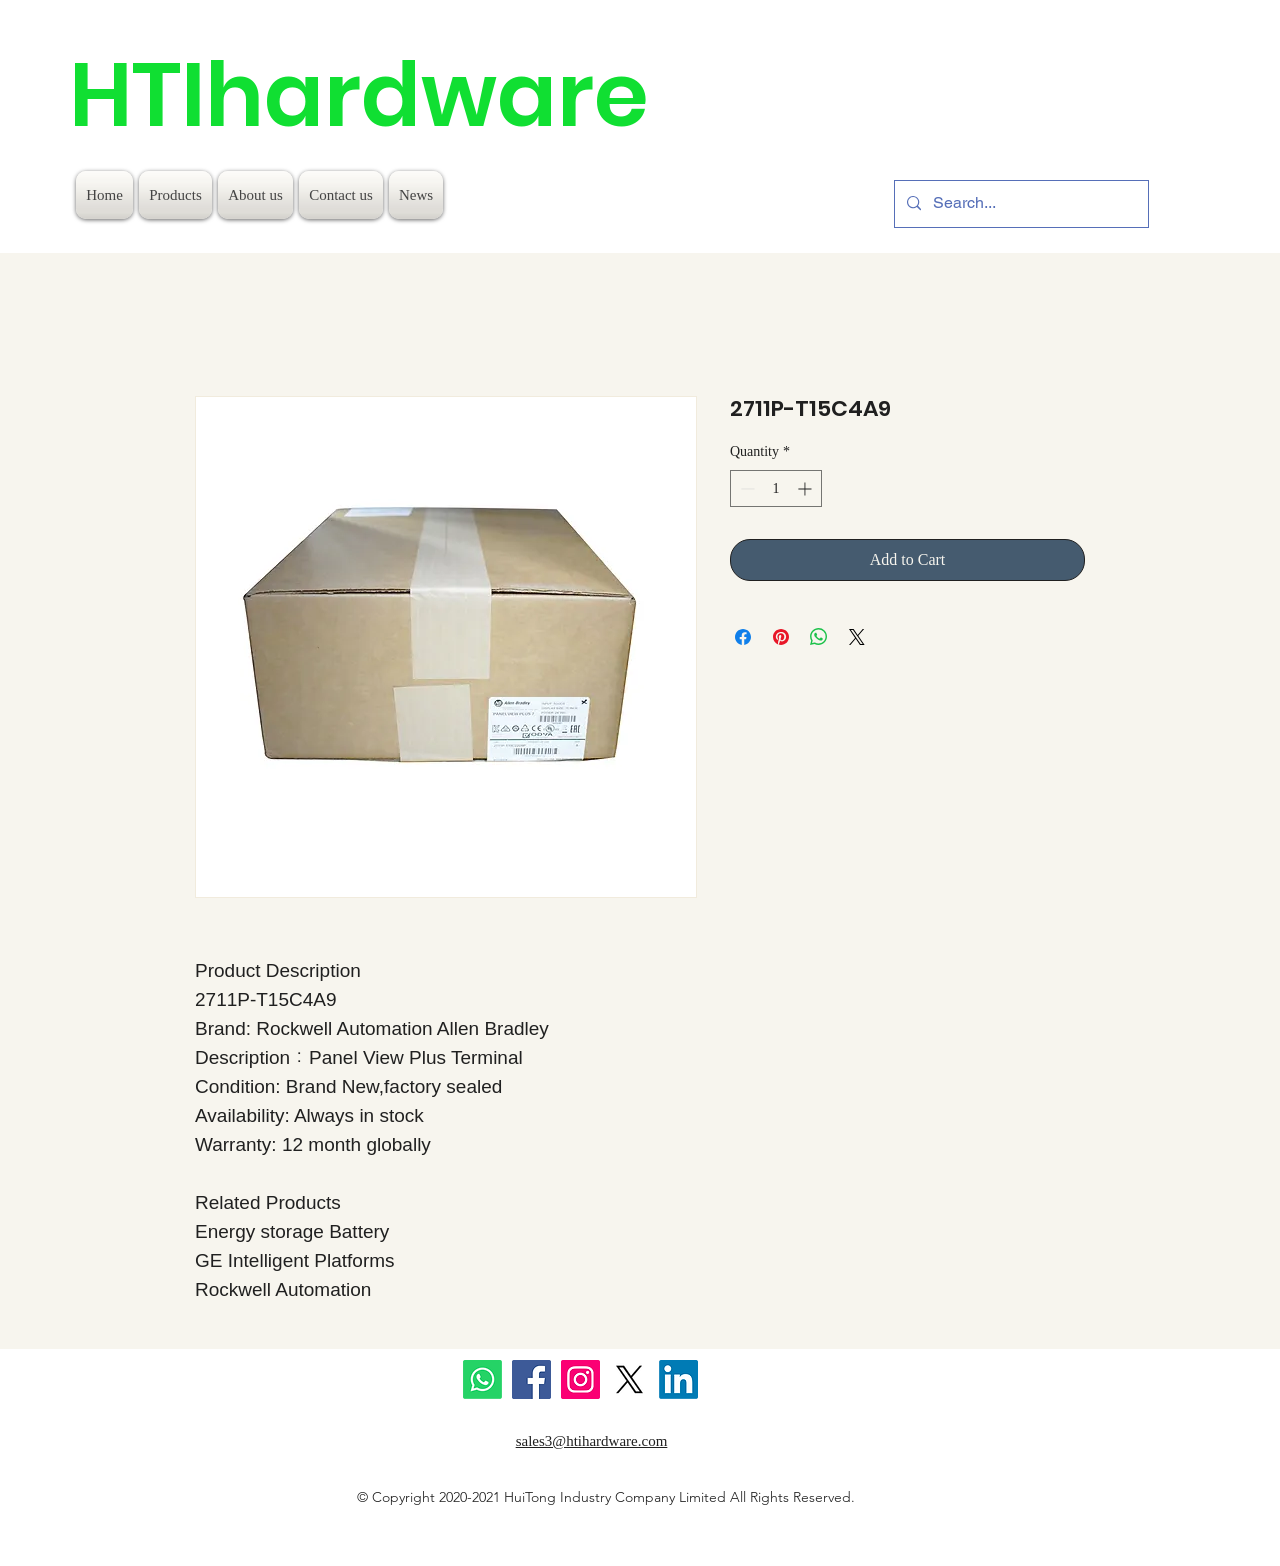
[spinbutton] (776, 488)
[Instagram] (580, 1379)
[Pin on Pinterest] (781, 637)
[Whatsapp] (482, 1379)
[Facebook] (531, 1379)
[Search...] (1019, 204)
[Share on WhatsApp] (819, 637)
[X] (629, 1379)
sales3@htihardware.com (592, 1441)
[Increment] (806, 488)
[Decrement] (745, 488)
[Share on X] (857, 637)
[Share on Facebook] (743, 637)
